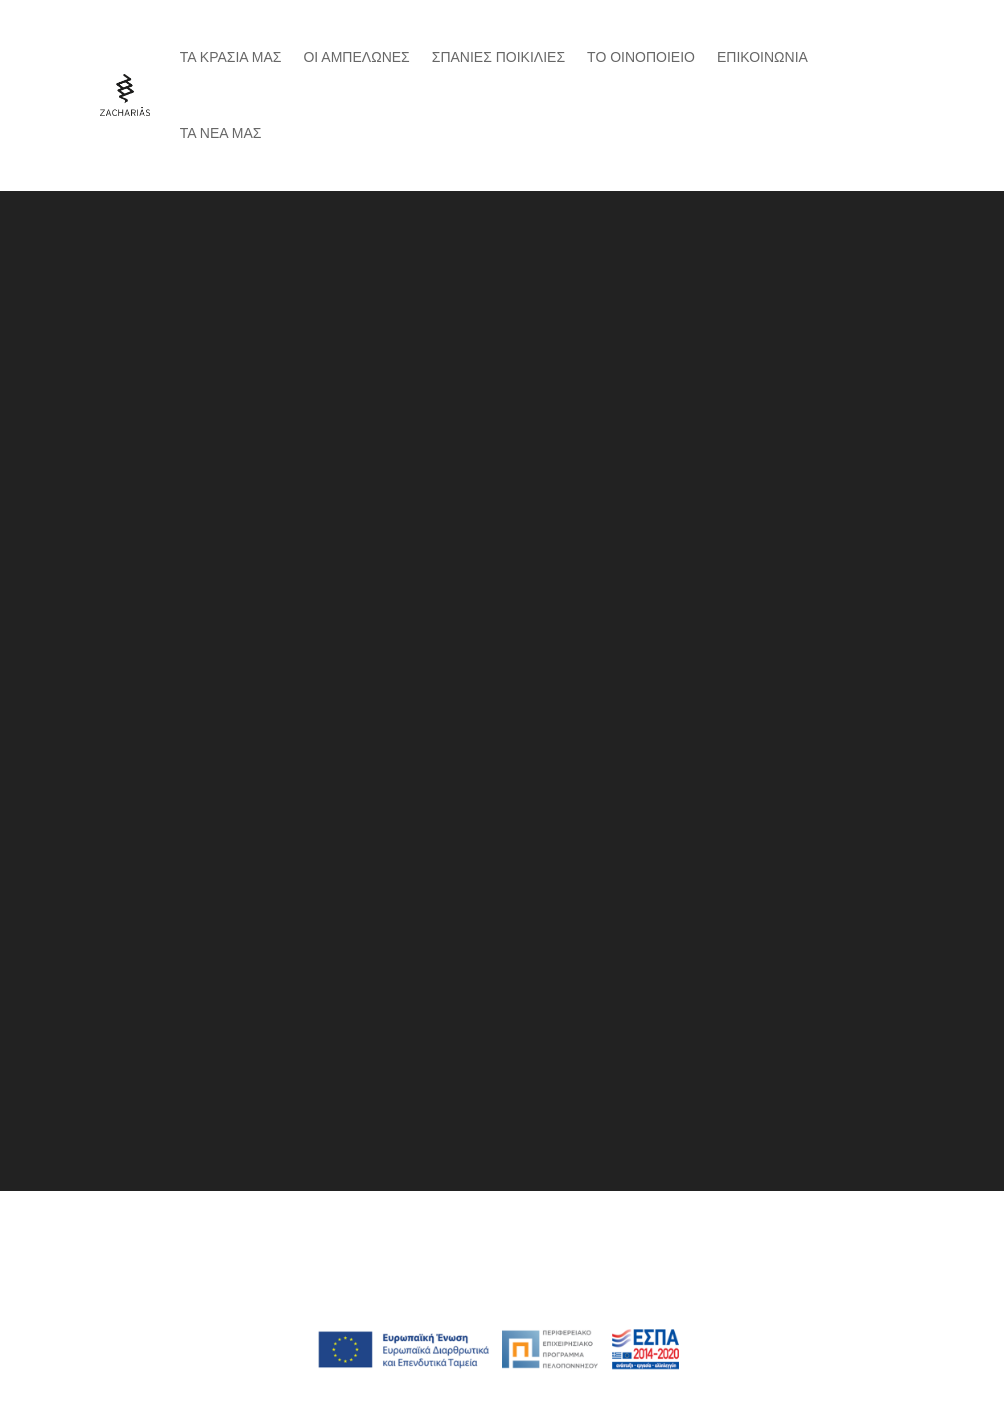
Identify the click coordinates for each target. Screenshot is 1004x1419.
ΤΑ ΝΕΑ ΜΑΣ (221, 133)
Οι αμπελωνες (356, 57)
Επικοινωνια (762, 57)
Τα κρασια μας (231, 57)
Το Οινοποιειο (641, 57)
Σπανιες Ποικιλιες (498, 57)
